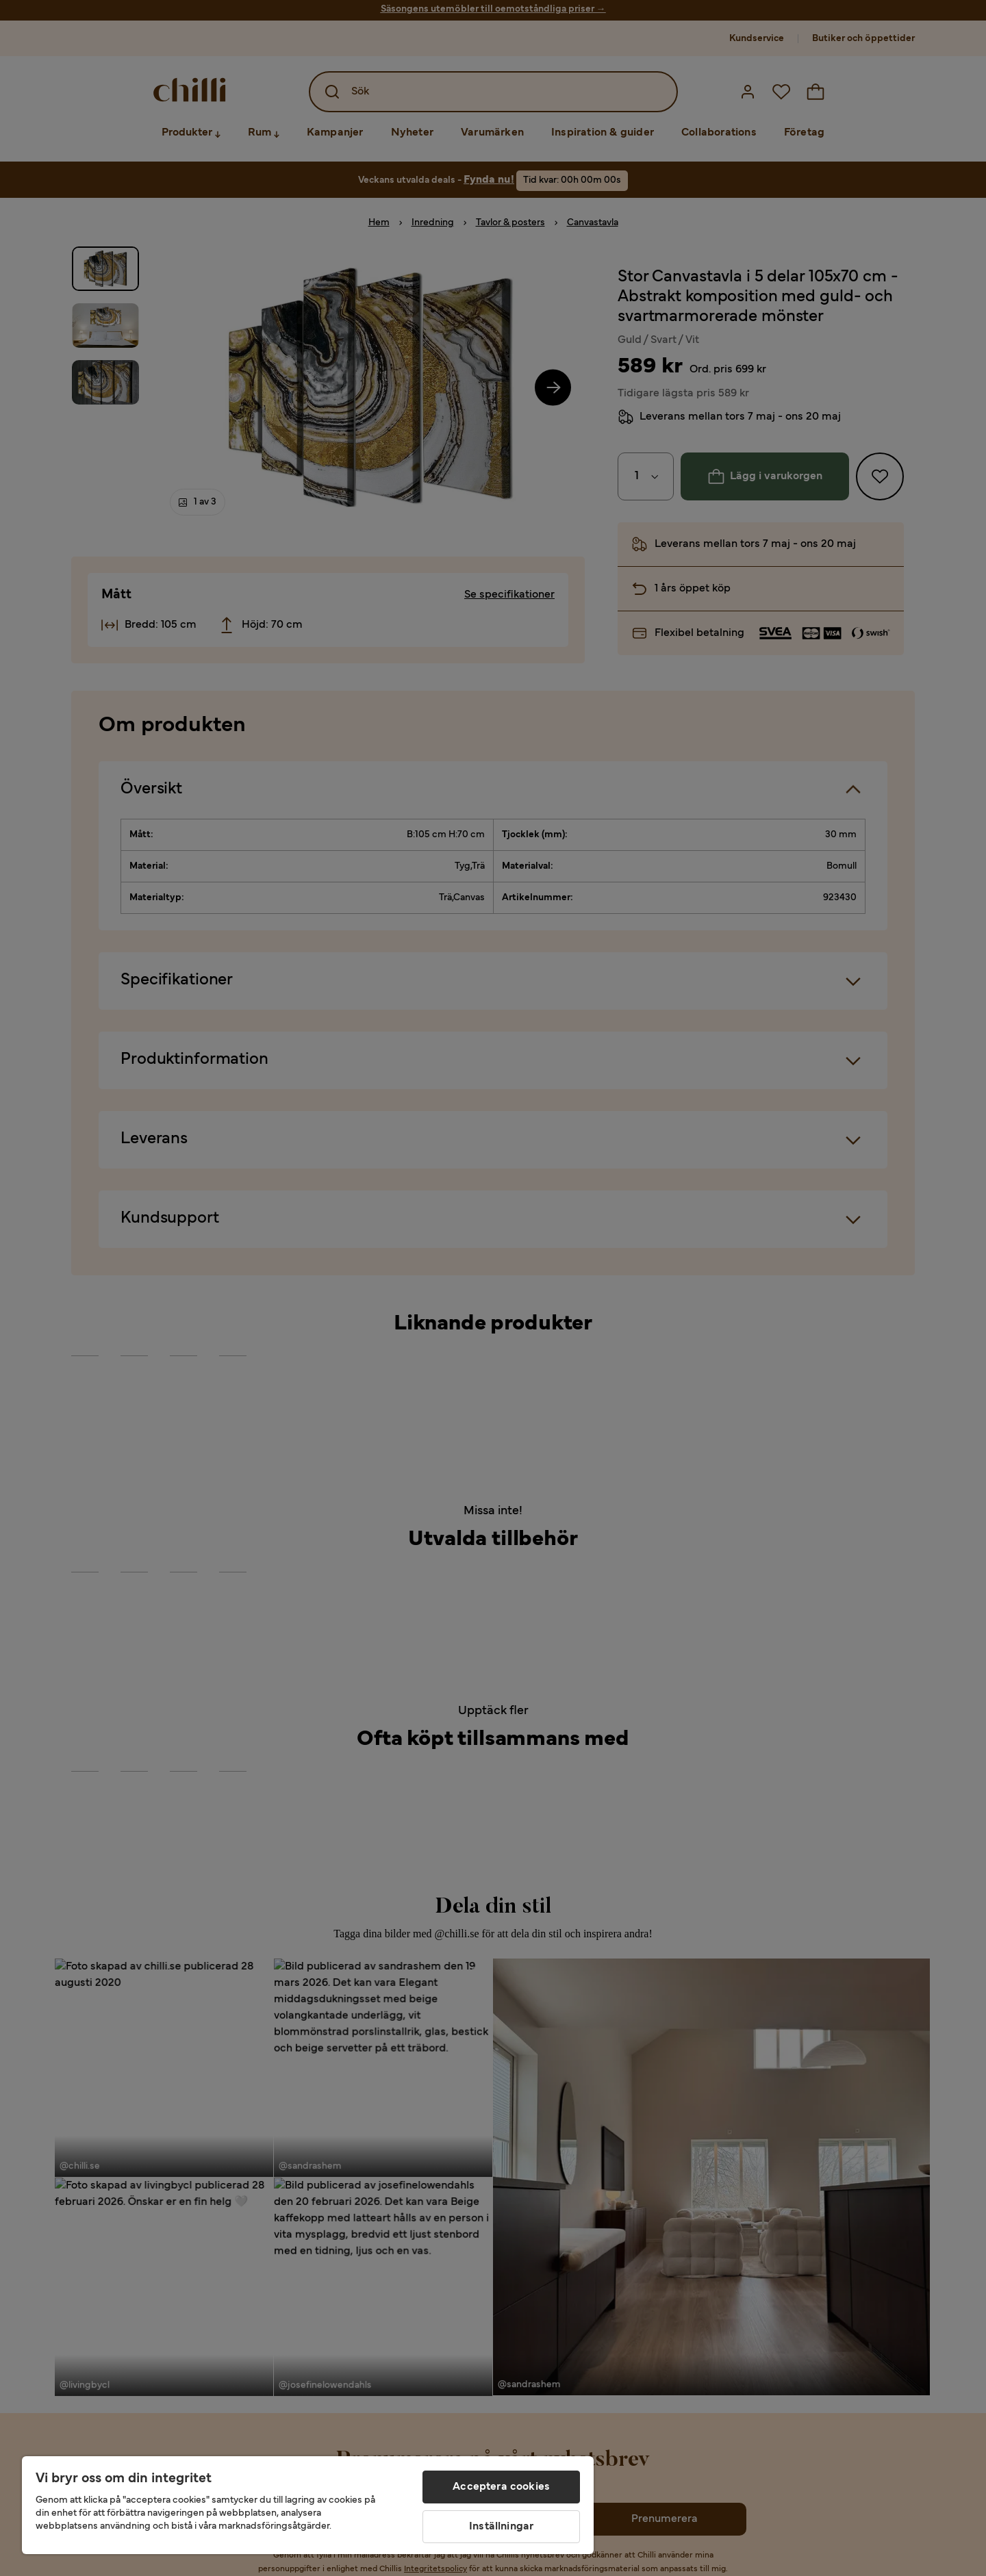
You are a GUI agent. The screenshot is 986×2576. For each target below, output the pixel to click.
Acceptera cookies (501, 2487)
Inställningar (501, 2527)
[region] (308, 2505)
